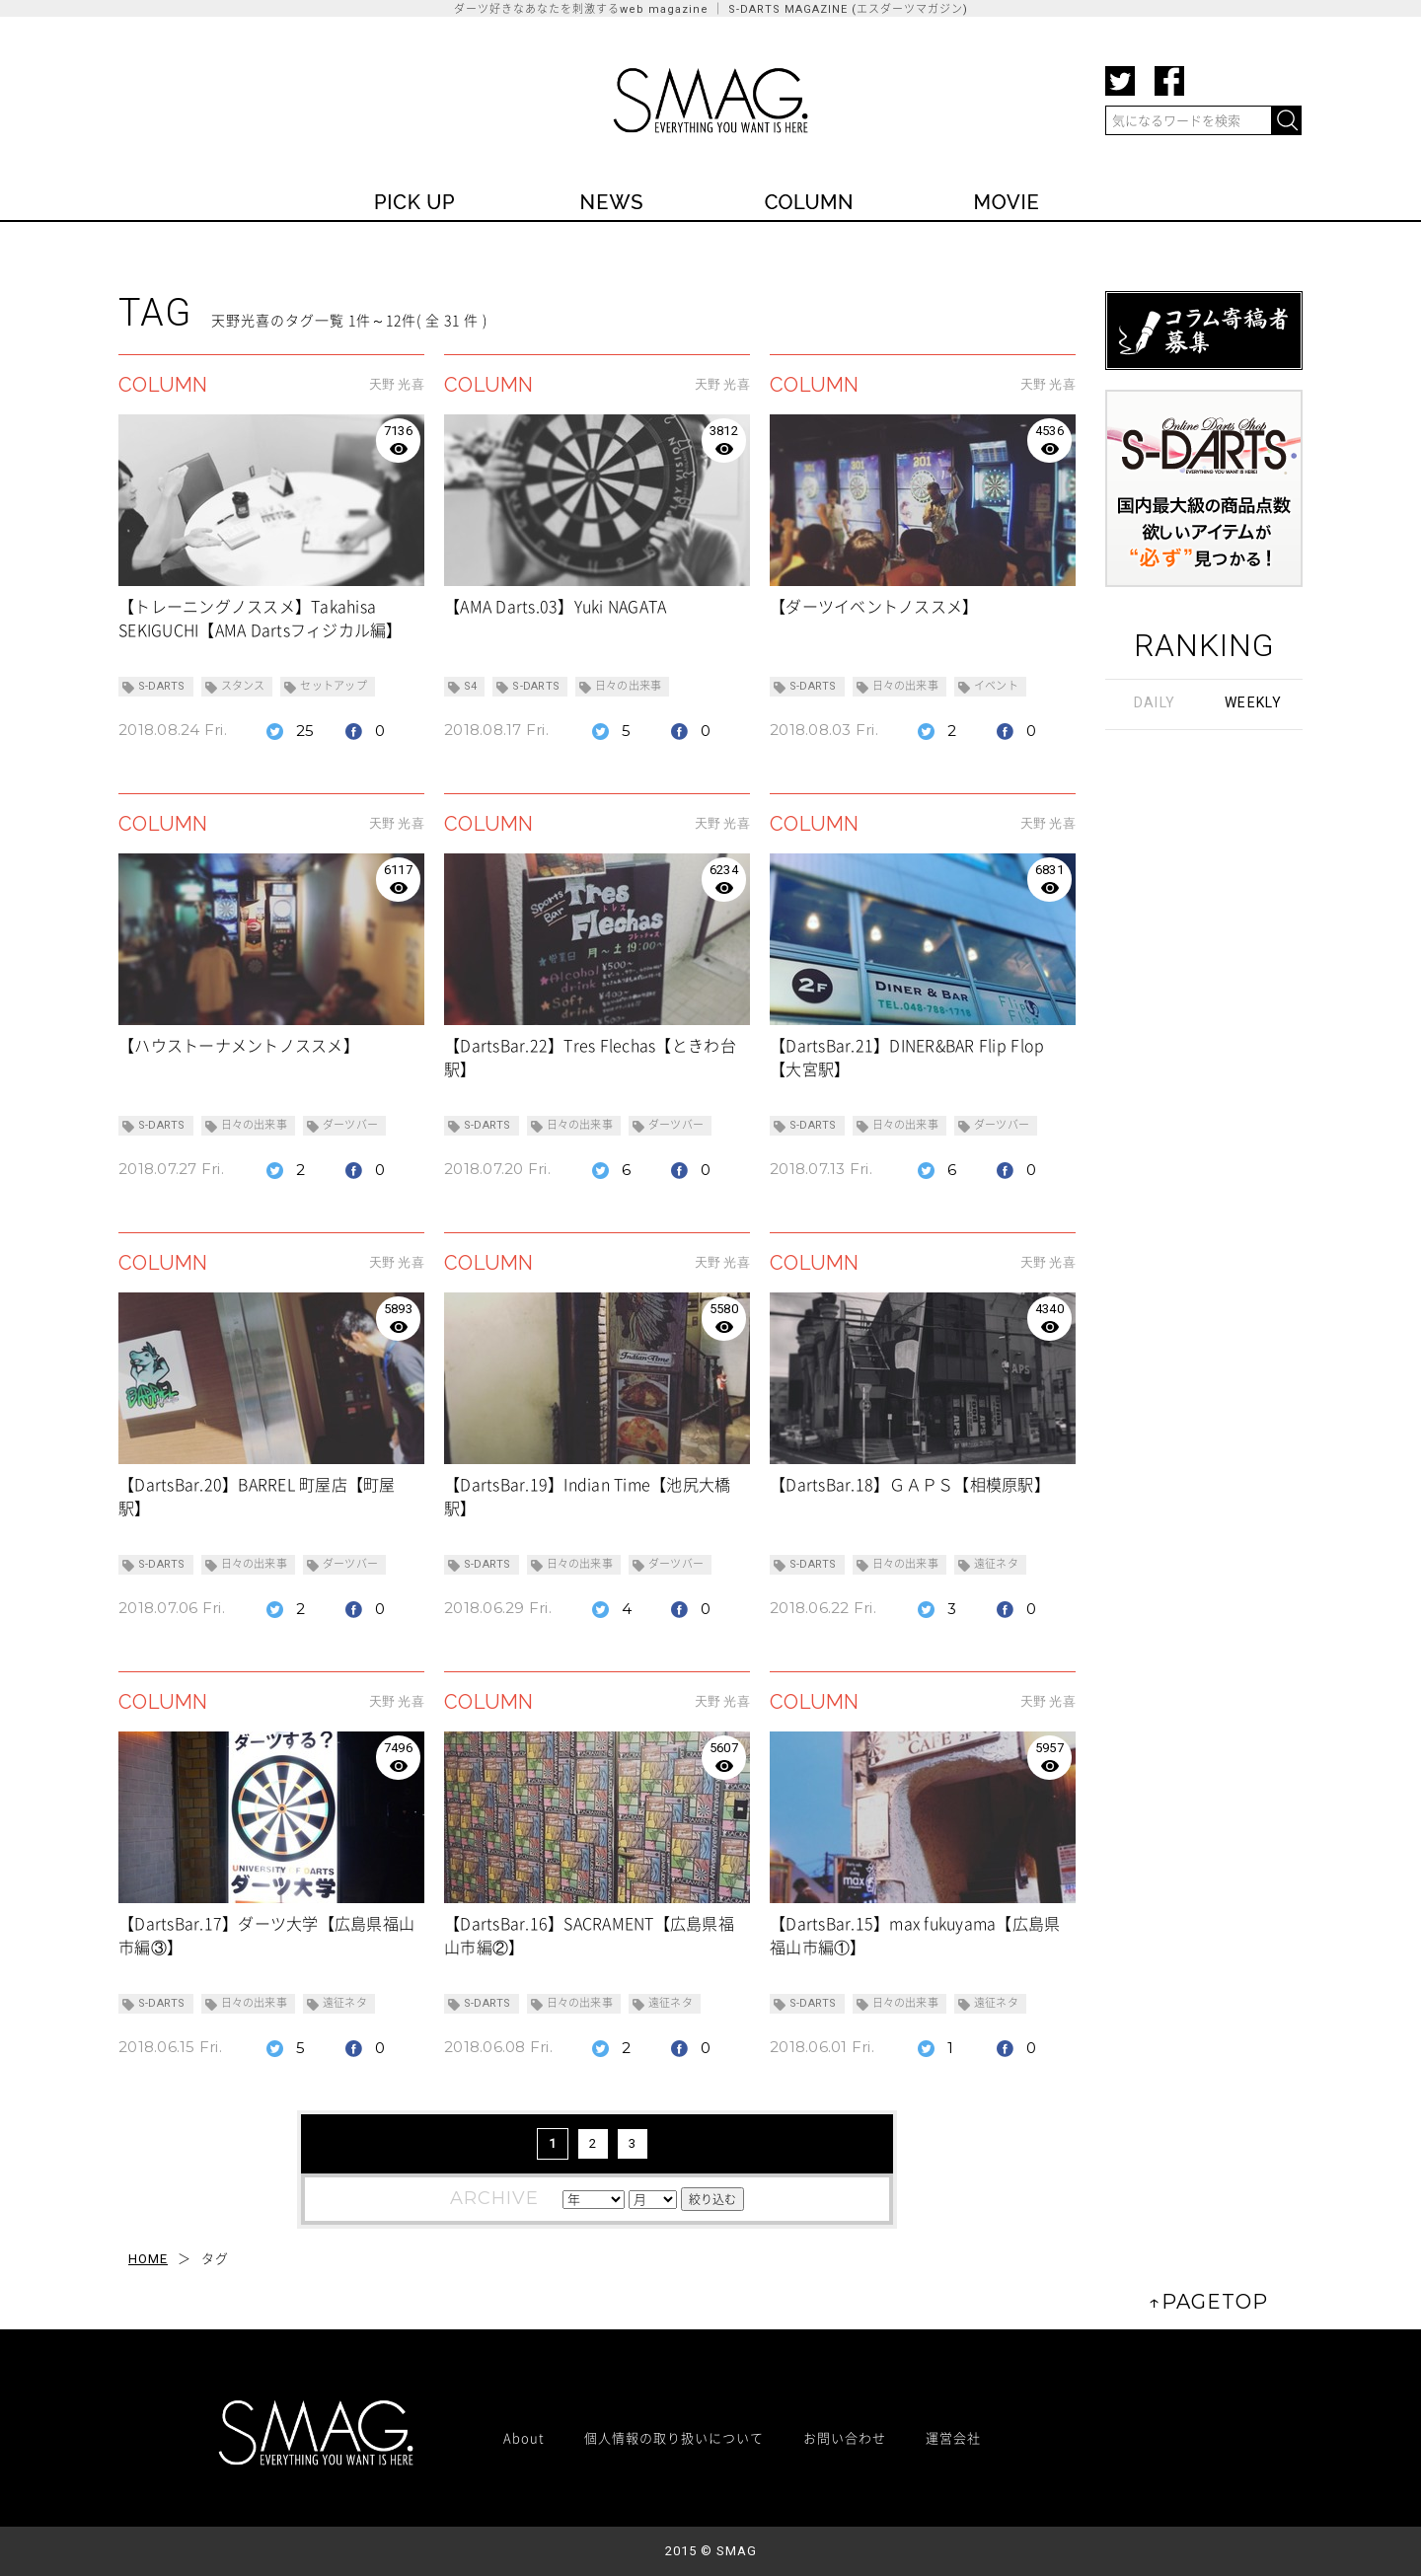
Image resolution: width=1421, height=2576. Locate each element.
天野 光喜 (396, 384)
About (524, 2437)
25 (305, 730)
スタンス (243, 686)
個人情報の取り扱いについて (674, 2437)
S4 (470, 686)
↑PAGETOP (1208, 2302)
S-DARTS (162, 686)
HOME (148, 2258)
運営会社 (953, 2437)
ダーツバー (350, 1125)
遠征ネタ (996, 1564)
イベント (996, 686)
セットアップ (333, 686)
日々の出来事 (628, 686)
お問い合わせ (844, 2437)
